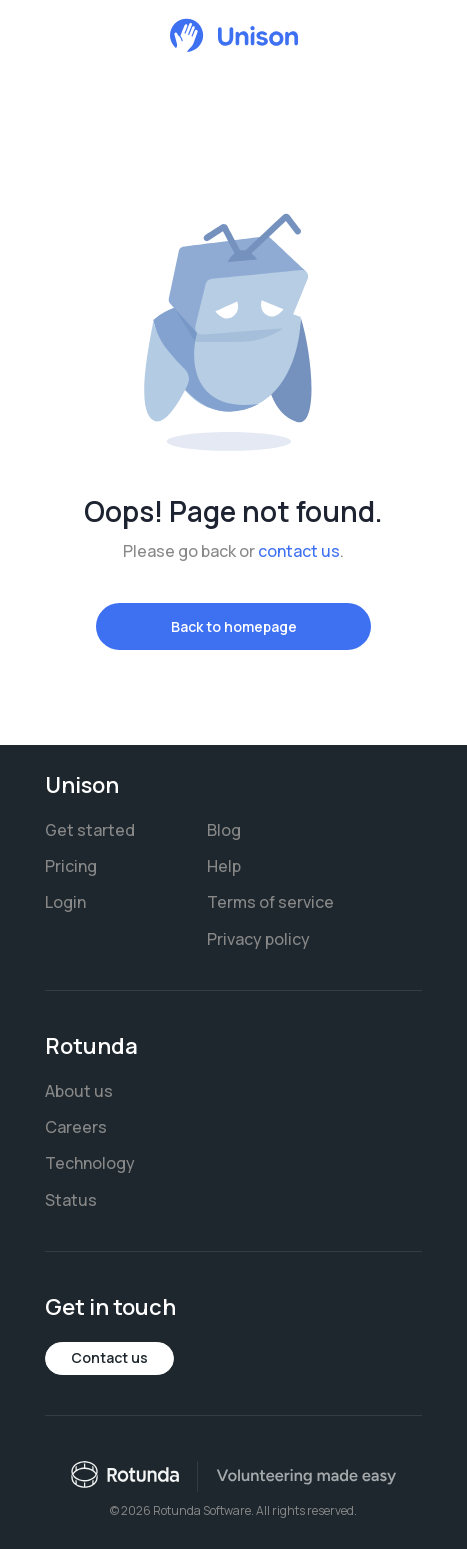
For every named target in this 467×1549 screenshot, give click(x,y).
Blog (224, 830)
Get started (90, 830)
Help (224, 866)
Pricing (71, 866)
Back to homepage (234, 626)
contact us (299, 551)
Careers (76, 1127)
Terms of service (270, 902)
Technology (90, 1163)
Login (65, 902)
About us (79, 1091)
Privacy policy (258, 939)
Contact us (109, 1357)
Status (71, 1200)
